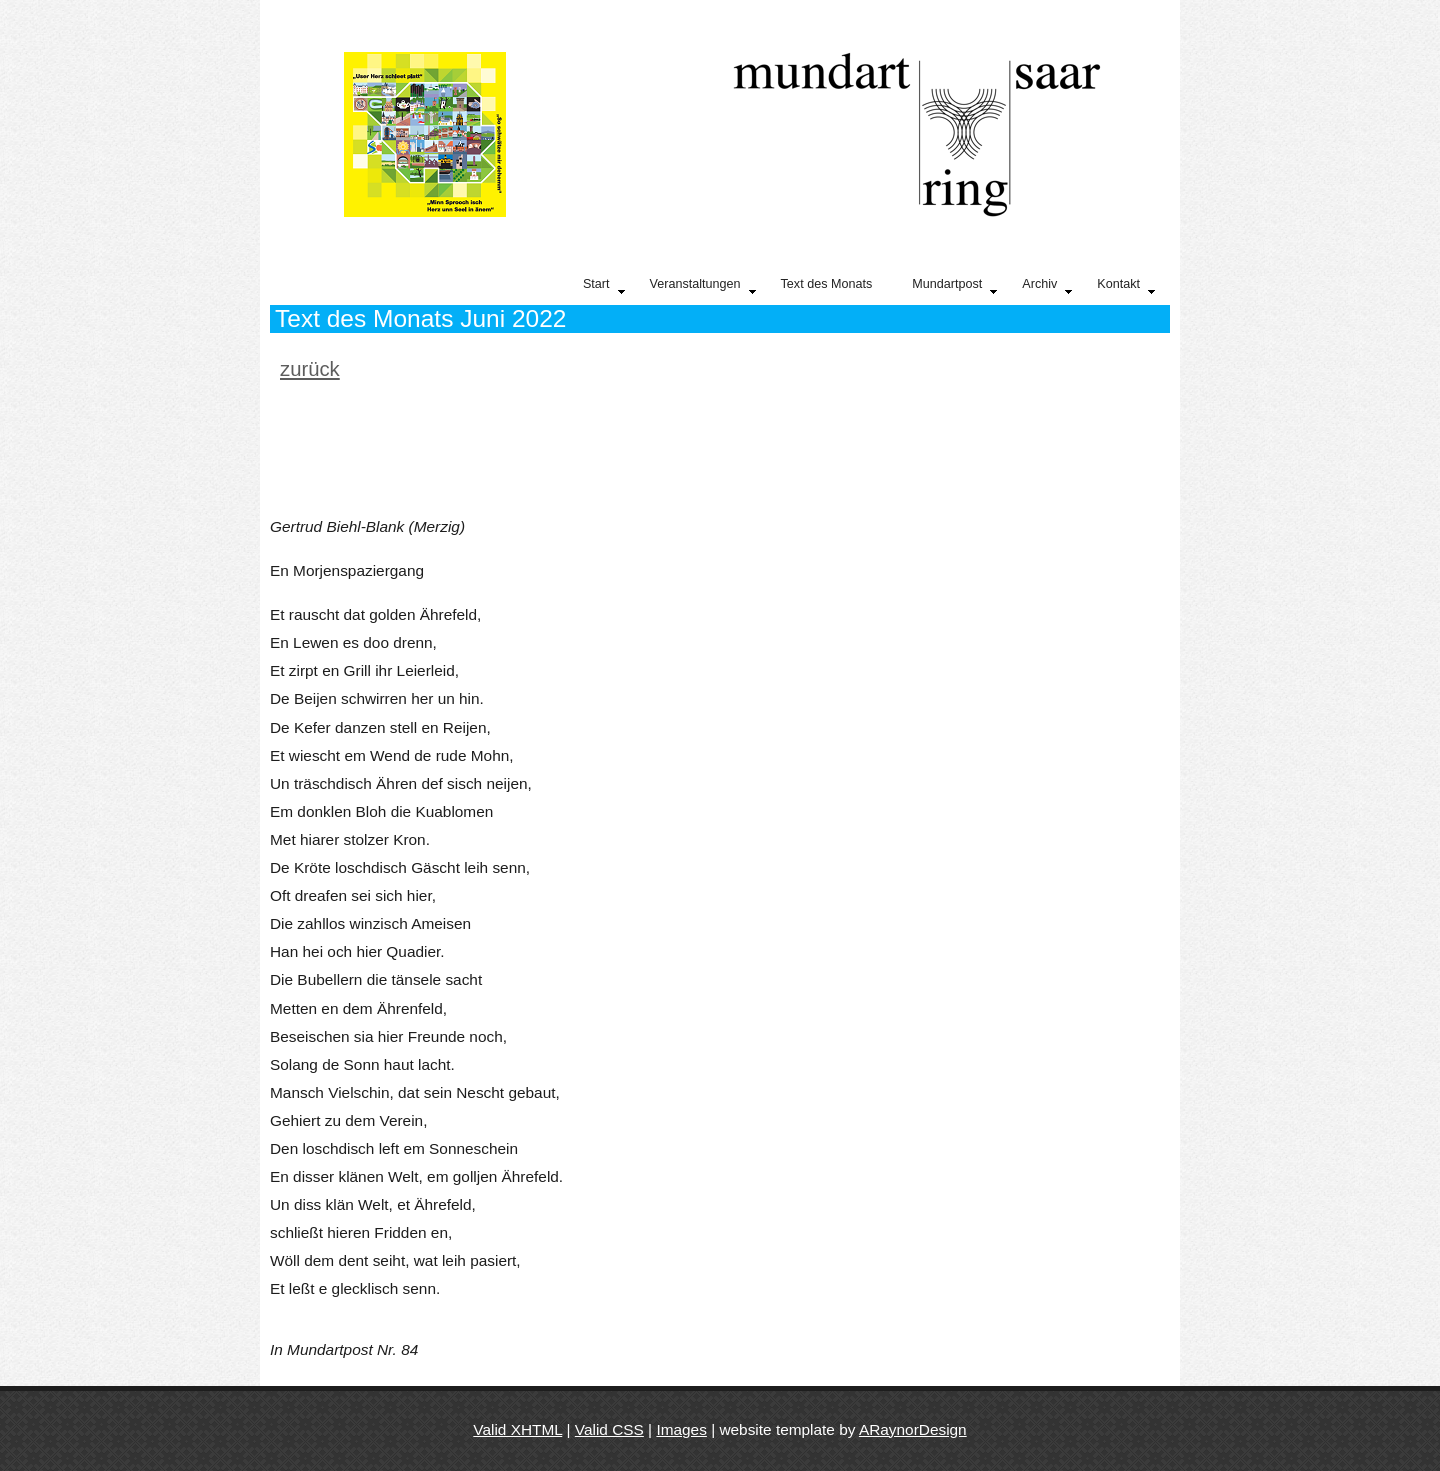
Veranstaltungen (703, 287)
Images (681, 1429)
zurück (310, 369)
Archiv (1047, 287)
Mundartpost (954, 287)
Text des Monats (827, 284)
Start (604, 287)
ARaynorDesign (913, 1429)
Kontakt (1126, 287)
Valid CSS (609, 1429)
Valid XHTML (517, 1429)
